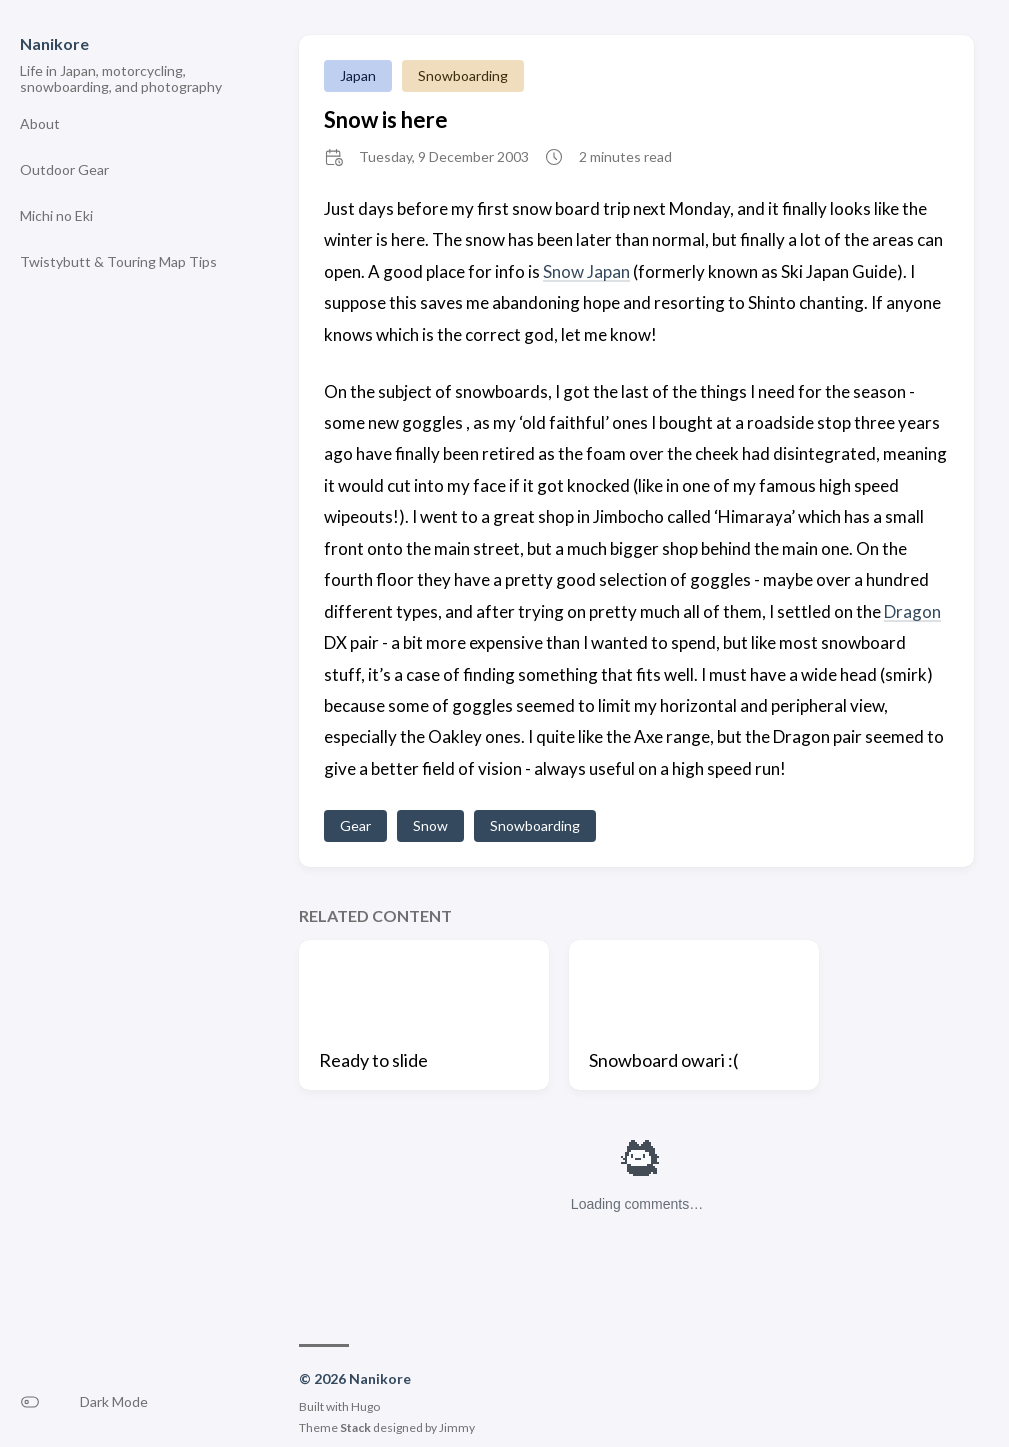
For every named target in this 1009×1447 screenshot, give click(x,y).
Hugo (365, 1406)
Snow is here (386, 119)
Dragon (912, 611)
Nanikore (54, 43)
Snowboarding (463, 75)
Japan (358, 75)
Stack (355, 1427)
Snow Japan (586, 271)
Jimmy (457, 1427)
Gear (355, 825)
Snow (430, 825)
